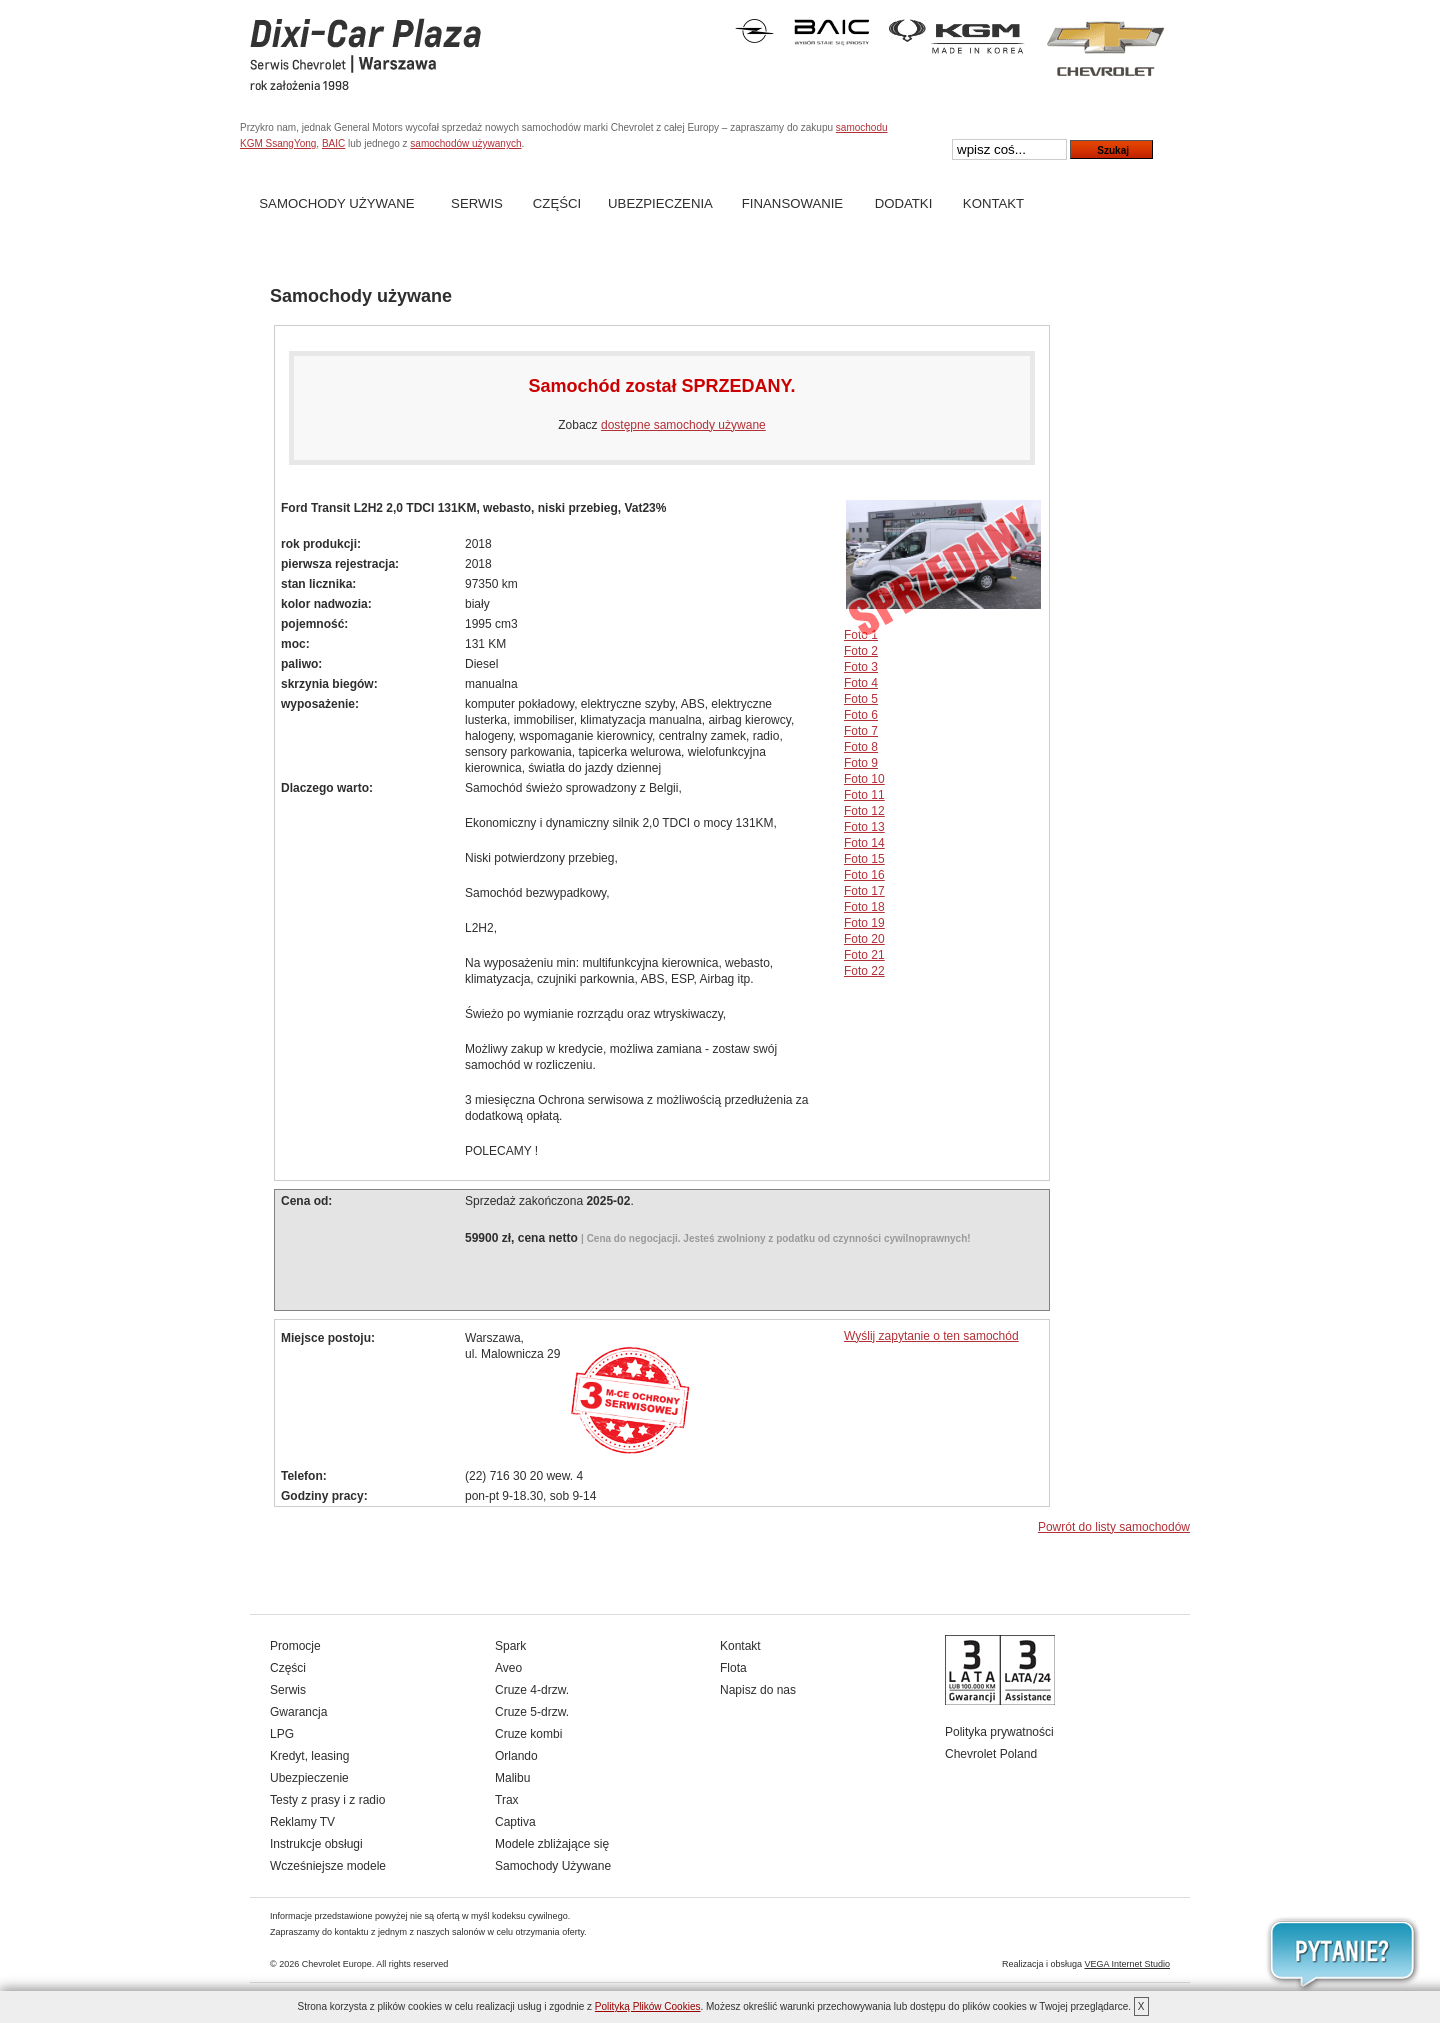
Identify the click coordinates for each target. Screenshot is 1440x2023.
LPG (282, 1734)
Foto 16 (864, 875)
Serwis (477, 203)
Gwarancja (298, 1712)
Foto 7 (861, 731)
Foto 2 (861, 651)
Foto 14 (864, 843)
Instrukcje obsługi (316, 1844)
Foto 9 (861, 763)
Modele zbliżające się (552, 1844)
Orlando (516, 1756)
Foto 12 (864, 811)
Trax (507, 1800)
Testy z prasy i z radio (327, 1800)
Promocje (295, 1646)
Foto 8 (861, 747)
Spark (510, 1646)
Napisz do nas (758, 1690)
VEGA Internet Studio (1127, 1964)
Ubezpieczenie (309, 1778)
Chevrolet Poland (991, 1754)
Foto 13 (864, 827)
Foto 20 (864, 939)
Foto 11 (864, 795)
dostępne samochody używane (683, 425)
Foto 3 (861, 667)
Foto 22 (864, 971)
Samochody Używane (336, 203)
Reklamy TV (302, 1822)
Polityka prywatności (999, 1732)
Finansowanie (792, 203)
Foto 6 (861, 715)
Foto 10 (864, 779)
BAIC (333, 143)
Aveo (508, 1668)
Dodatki (904, 203)
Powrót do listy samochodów (1114, 1527)
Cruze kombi (528, 1734)
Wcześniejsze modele (328, 1866)
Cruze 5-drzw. (532, 1712)
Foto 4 (861, 683)
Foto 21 (864, 955)
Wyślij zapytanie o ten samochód (931, 1336)
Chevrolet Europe (337, 1964)
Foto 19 (864, 923)
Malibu (512, 1778)
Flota (733, 1668)
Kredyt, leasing (309, 1756)
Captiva (515, 1822)
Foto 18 (864, 907)
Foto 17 (864, 891)
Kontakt (993, 203)
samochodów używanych (465, 143)
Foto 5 (861, 699)
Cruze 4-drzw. (532, 1690)
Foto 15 (864, 859)
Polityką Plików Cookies (648, 2006)
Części (557, 203)
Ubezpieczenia (660, 203)
